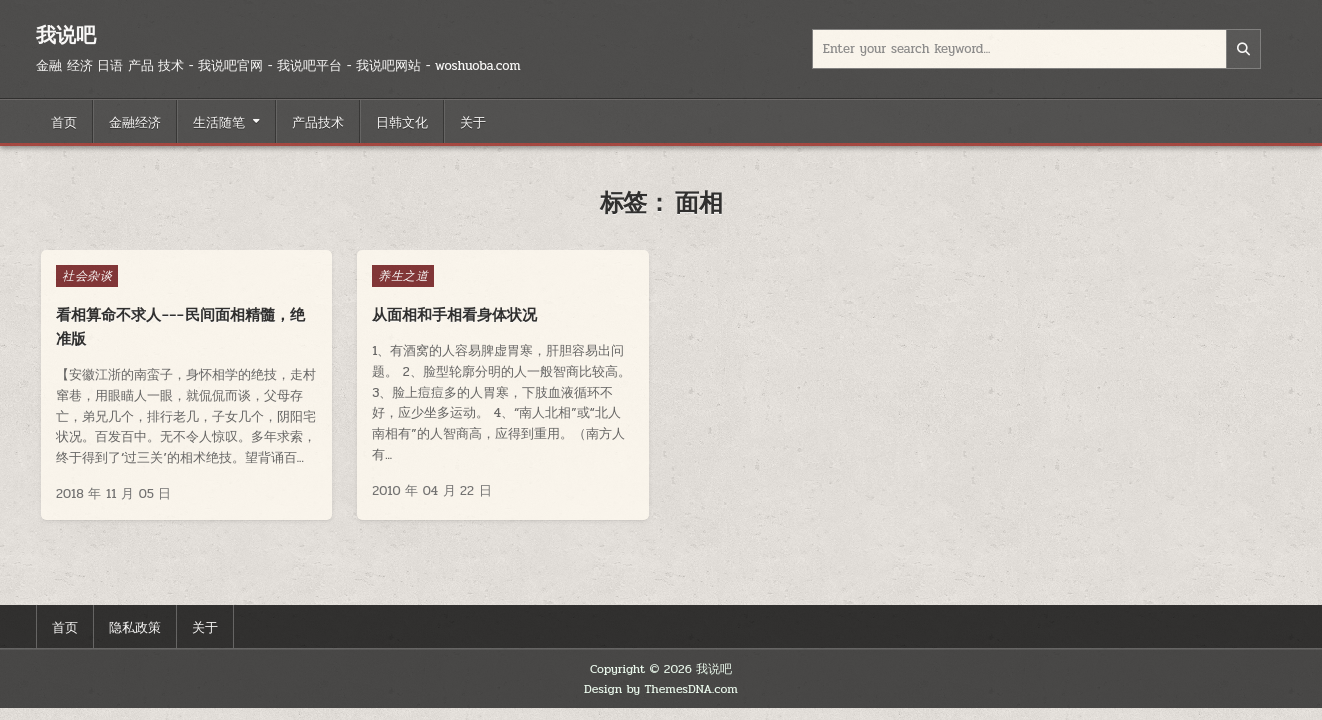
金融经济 (135, 121)
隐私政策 (135, 626)
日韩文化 (402, 121)
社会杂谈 (87, 276)
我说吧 (66, 34)
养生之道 (403, 276)
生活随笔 (219, 121)
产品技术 (318, 121)
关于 (473, 121)
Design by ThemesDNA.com (661, 689)
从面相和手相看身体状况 (454, 314)
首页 (64, 121)
